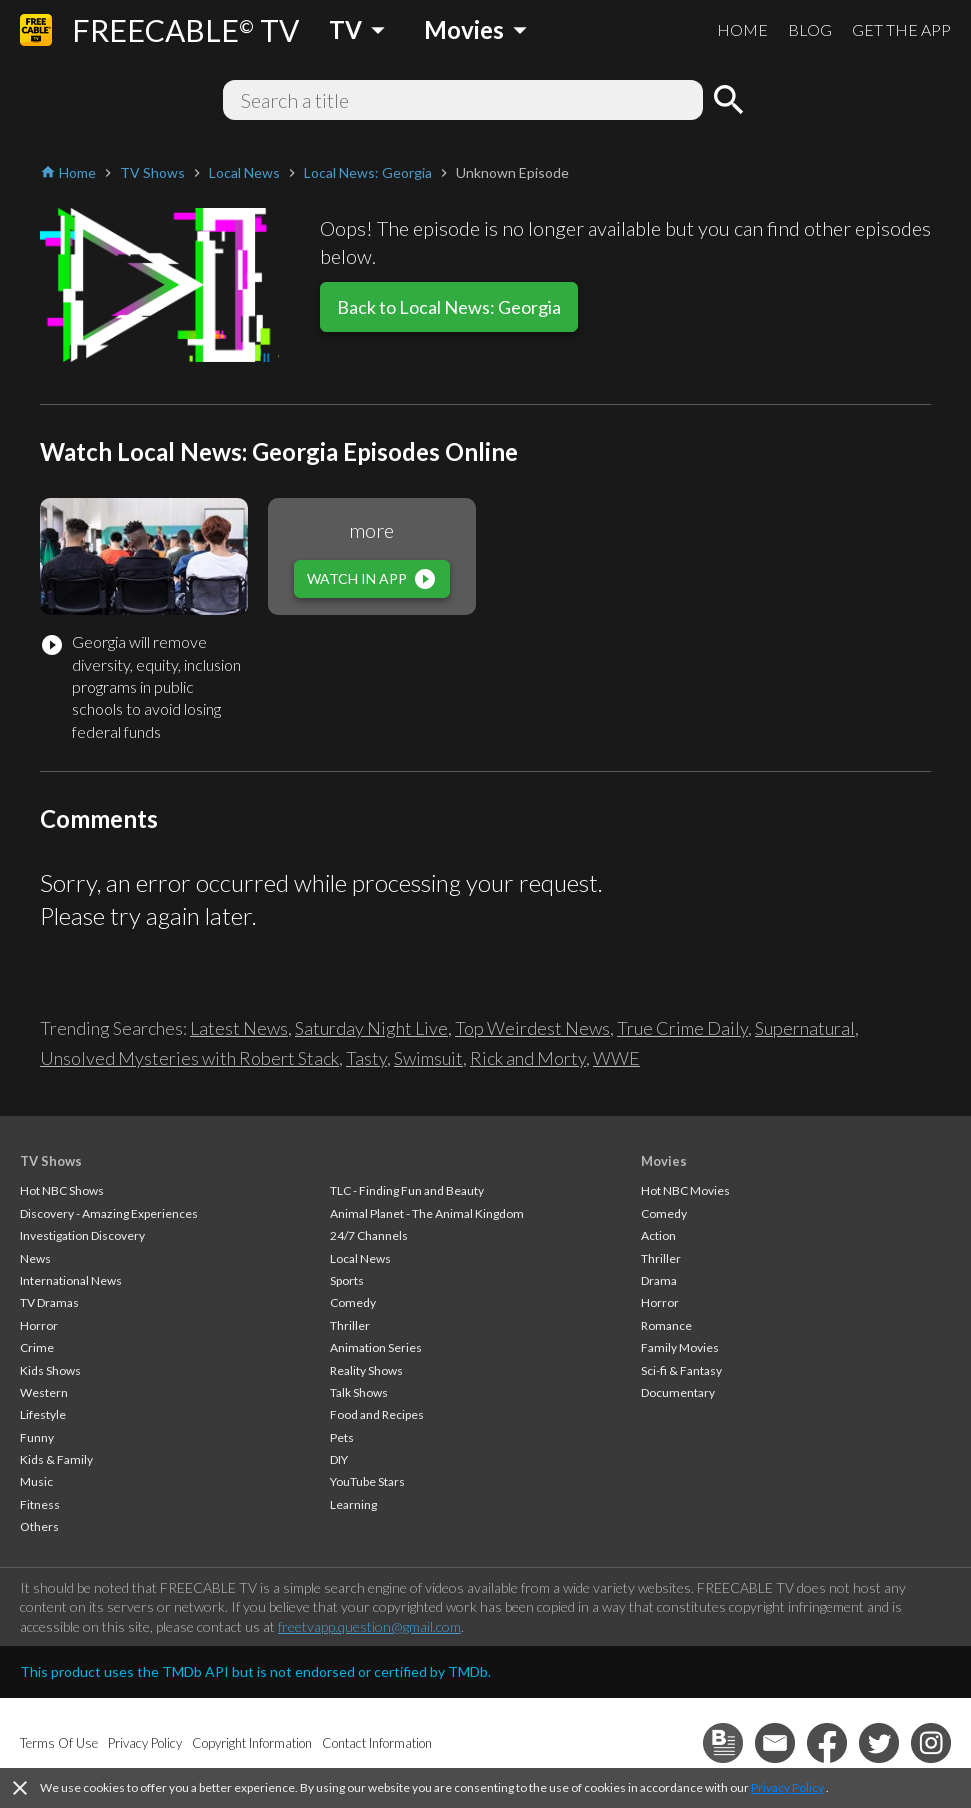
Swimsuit (428, 1058)
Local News (360, 1258)
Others (39, 1526)
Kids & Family (56, 1459)
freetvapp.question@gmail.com (369, 1626)
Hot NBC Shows (62, 1190)
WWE (616, 1058)
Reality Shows (366, 1370)
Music (36, 1481)
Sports (347, 1280)
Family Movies (680, 1347)
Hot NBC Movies (685, 1190)
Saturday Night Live (371, 1028)
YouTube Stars (367, 1481)
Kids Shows (50, 1370)
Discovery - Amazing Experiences (109, 1213)
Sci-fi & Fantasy (681, 1370)
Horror (39, 1325)
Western (44, 1392)
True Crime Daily (682, 1028)
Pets (342, 1437)
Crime (37, 1347)
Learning (353, 1504)
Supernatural (805, 1028)
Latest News (239, 1028)
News (35, 1258)
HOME (742, 29)
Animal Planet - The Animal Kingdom (427, 1213)
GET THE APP (901, 29)
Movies (664, 1161)
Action (658, 1235)
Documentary (678, 1392)
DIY (339, 1459)
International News (71, 1280)
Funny (37, 1437)
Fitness (40, 1504)
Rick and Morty (528, 1058)
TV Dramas (49, 1302)
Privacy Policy (787, 1787)
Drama (659, 1280)
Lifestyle (43, 1414)
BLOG (810, 29)
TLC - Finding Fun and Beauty (407, 1190)
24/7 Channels (369, 1235)
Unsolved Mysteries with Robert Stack (189, 1058)
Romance (666, 1325)
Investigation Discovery (82, 1235)
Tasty (366, 1058)
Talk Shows (359, 1392)
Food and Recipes (377, 1414)
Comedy (353, 1302)
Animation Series (376, 1347)
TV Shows (51, 1161)
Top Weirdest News (532, 1028)
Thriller (350, 1325)
